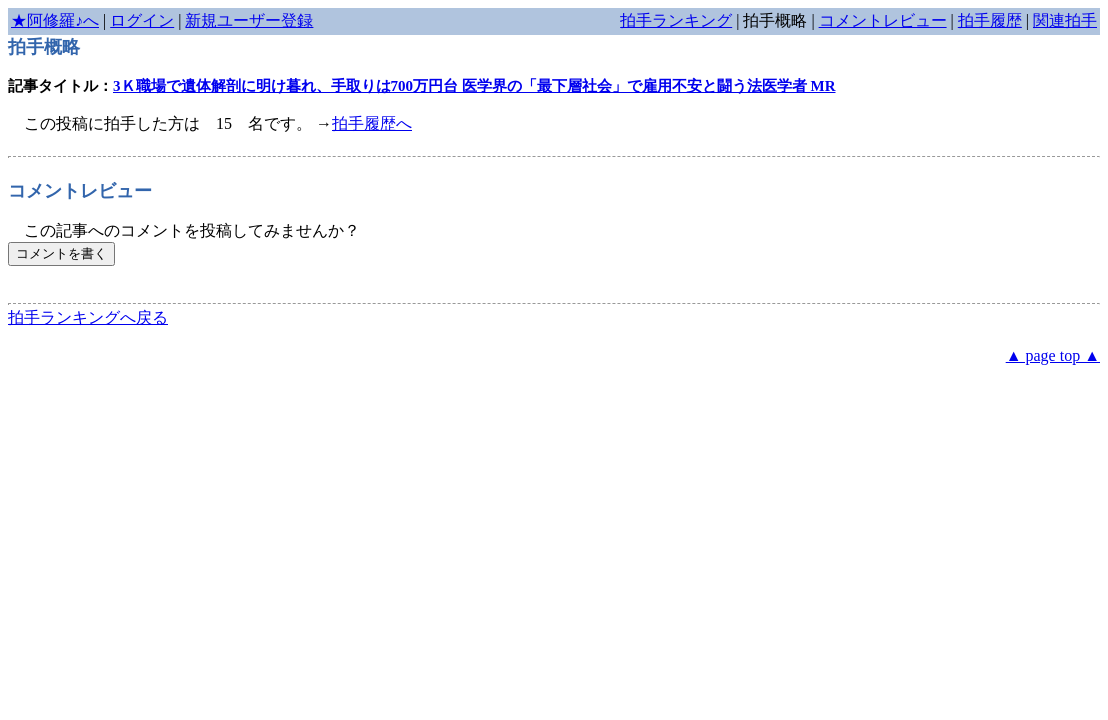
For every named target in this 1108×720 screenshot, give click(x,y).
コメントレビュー (883, 20)
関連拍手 (1065, 20)
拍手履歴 (990, 20)
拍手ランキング (676, 20)
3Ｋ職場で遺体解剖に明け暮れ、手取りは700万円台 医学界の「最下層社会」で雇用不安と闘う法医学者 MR (474, 86)
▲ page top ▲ (1053, 355)
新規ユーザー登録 (249, 20)
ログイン (142, 20)
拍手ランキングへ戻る (88, 317)
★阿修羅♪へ (55, 20)
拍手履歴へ (372, 123)
